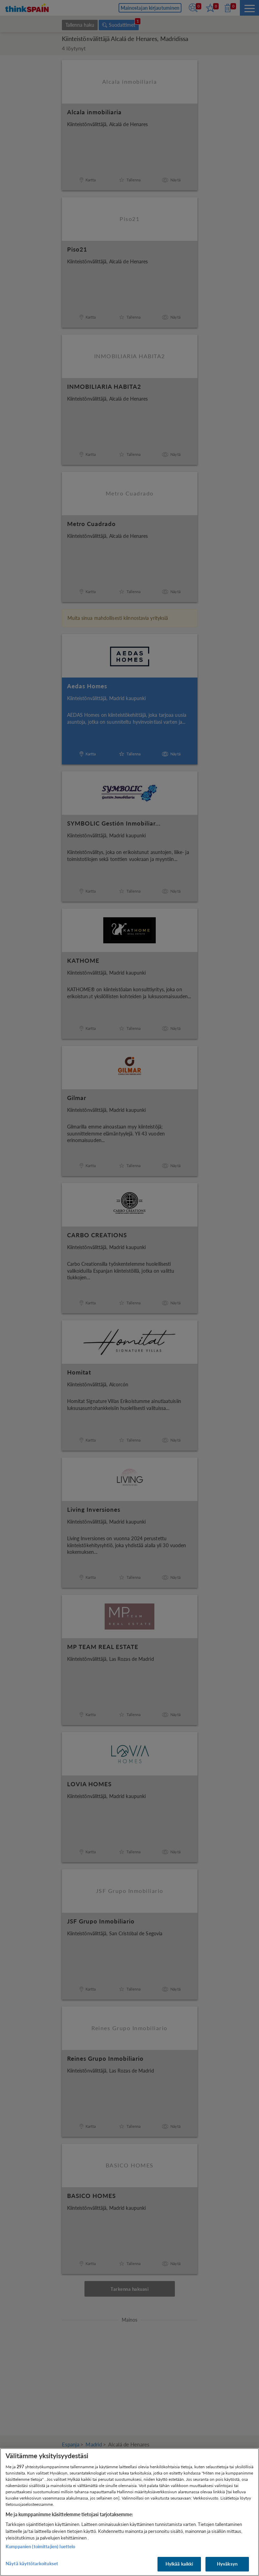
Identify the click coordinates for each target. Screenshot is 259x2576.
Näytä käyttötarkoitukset (32, 2563)
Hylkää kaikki (179, 2564)
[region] (129, 2512)
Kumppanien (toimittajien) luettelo (40, 2546)
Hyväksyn (227, 2564)
